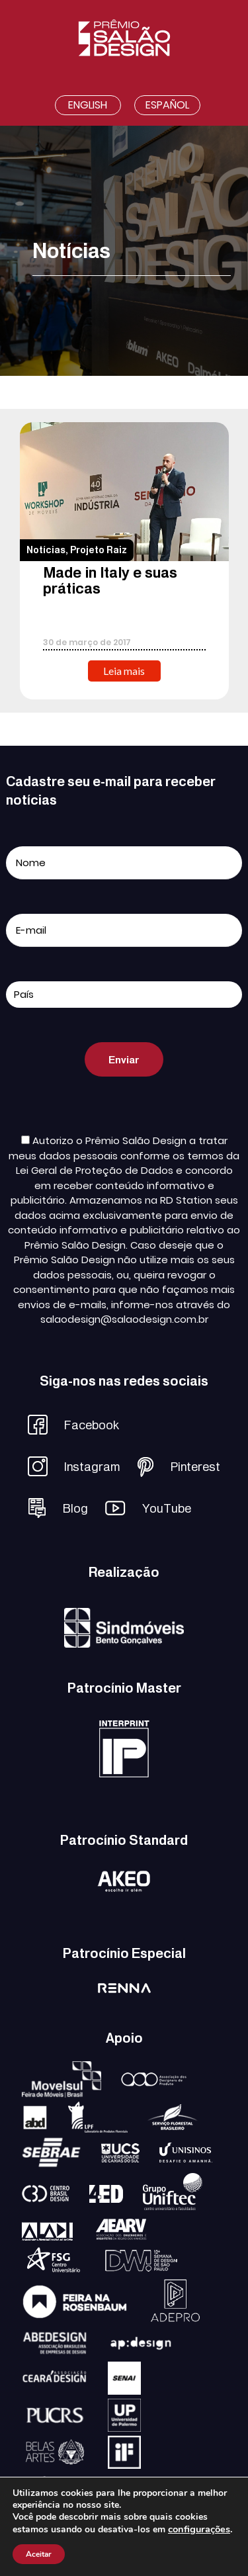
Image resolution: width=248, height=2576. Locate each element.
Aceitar (39, 2554)
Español (167, 104)
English (87, 104)
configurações (199, 2529)
